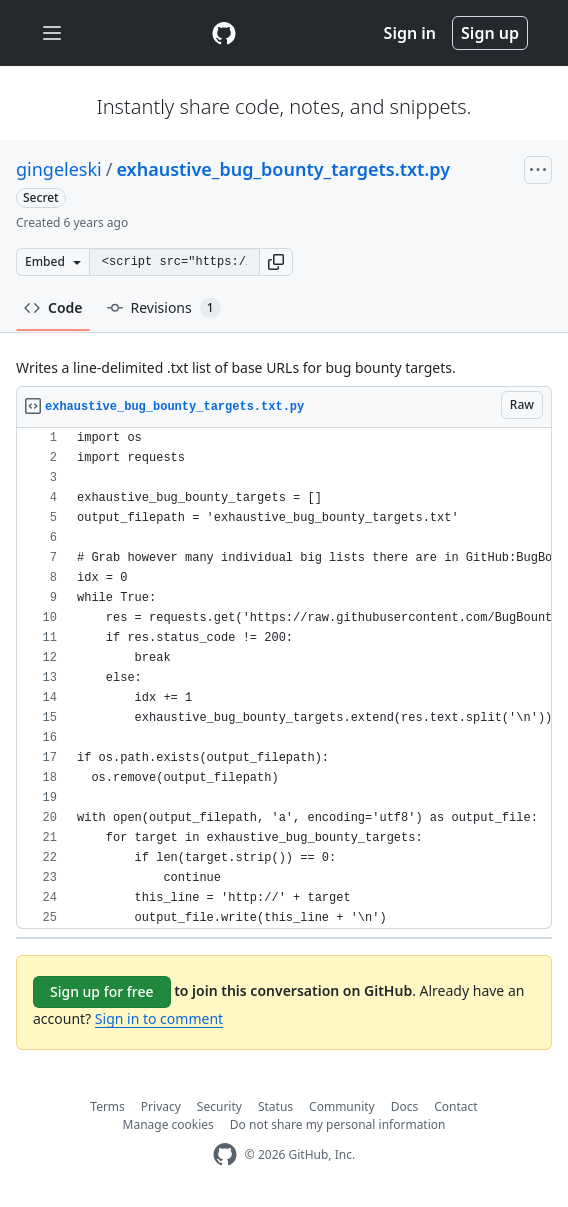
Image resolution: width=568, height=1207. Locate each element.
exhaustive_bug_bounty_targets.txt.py (283, 169)
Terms (107, 1106)
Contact (455, 1106)
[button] (276, 262)
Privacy (161, 1106)
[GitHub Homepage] (225, 1154)
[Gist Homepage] (224, 33)
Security (219, 1106)
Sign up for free (102, 991)
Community (342, 1106)
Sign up (490, 33)
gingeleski (59, 169)
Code (53, 307)
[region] (284, 678)
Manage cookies (168, 1124)
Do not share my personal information (338, 1124)
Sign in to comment (159, 1018)
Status (275, 1106)
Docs (405, 1106)
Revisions (164, 308)
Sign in (410, 33)
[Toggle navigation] (52, 33)
